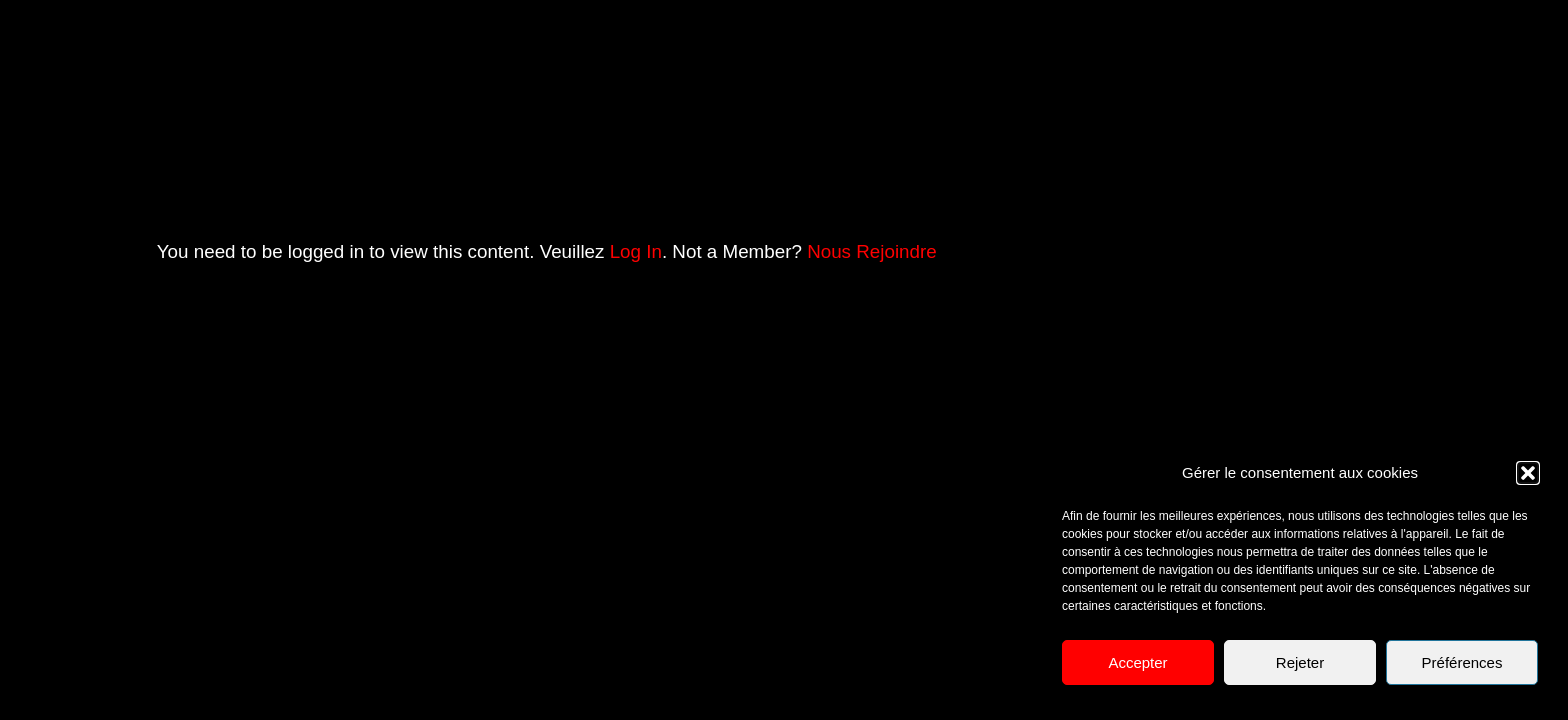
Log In (636, 251)
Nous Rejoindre (872, 251)
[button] (1528, 473)
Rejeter (1300, 662)
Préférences (1462, 662)
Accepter (1137, 662)
